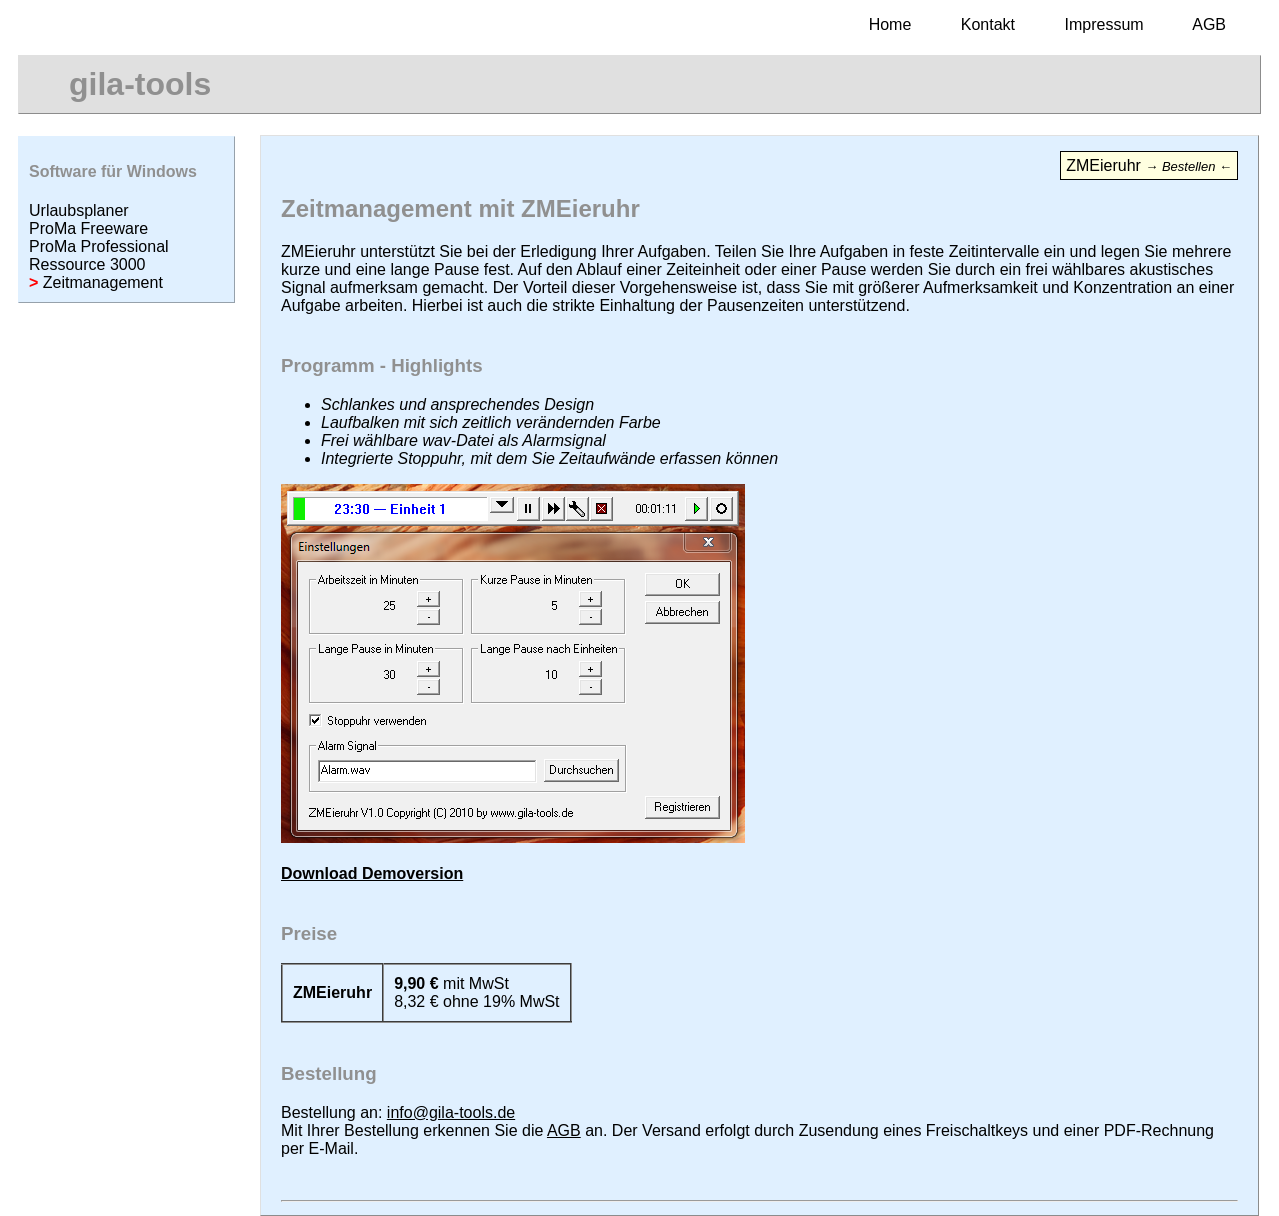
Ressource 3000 (87, 264)
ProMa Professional (99, 246)
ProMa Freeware (88, 228)
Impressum (1104, 24)
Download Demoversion (372, 873)
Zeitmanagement (96, 282)
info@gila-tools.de (451, 1112)
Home (890, 24)
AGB (1209, 24)
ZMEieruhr (1149, 165)
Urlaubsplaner (79, 210)
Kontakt (988, 24)
